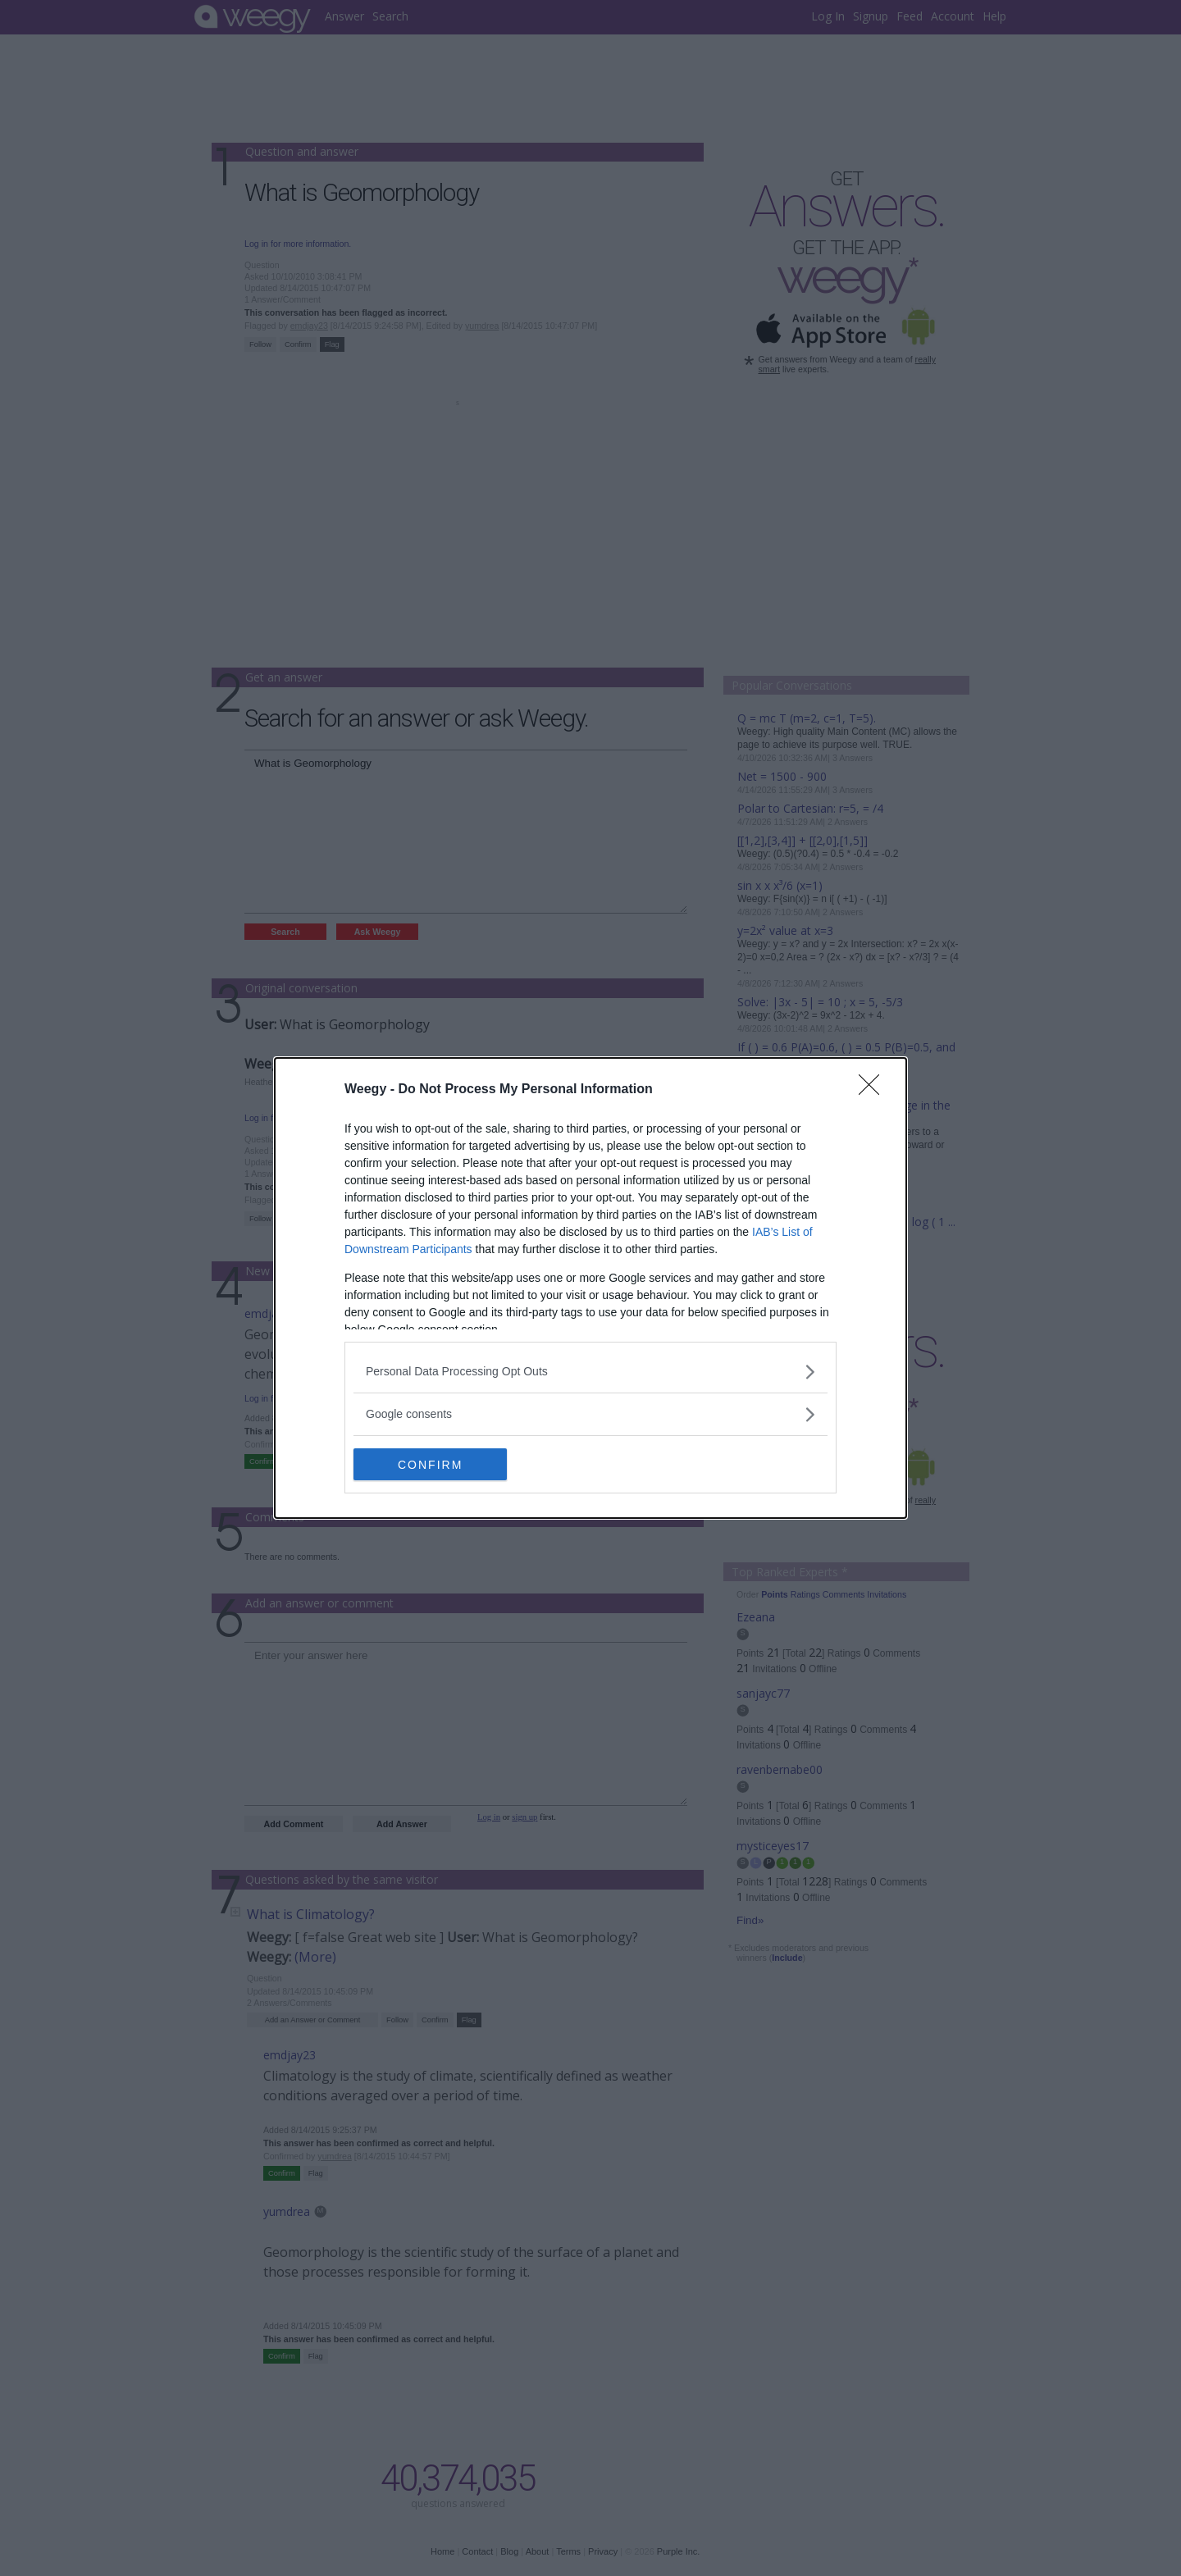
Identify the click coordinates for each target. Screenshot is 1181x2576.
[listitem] (590, 1371)
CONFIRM (431, 1463)
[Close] (874, 1090)
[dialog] (590, 1288)
